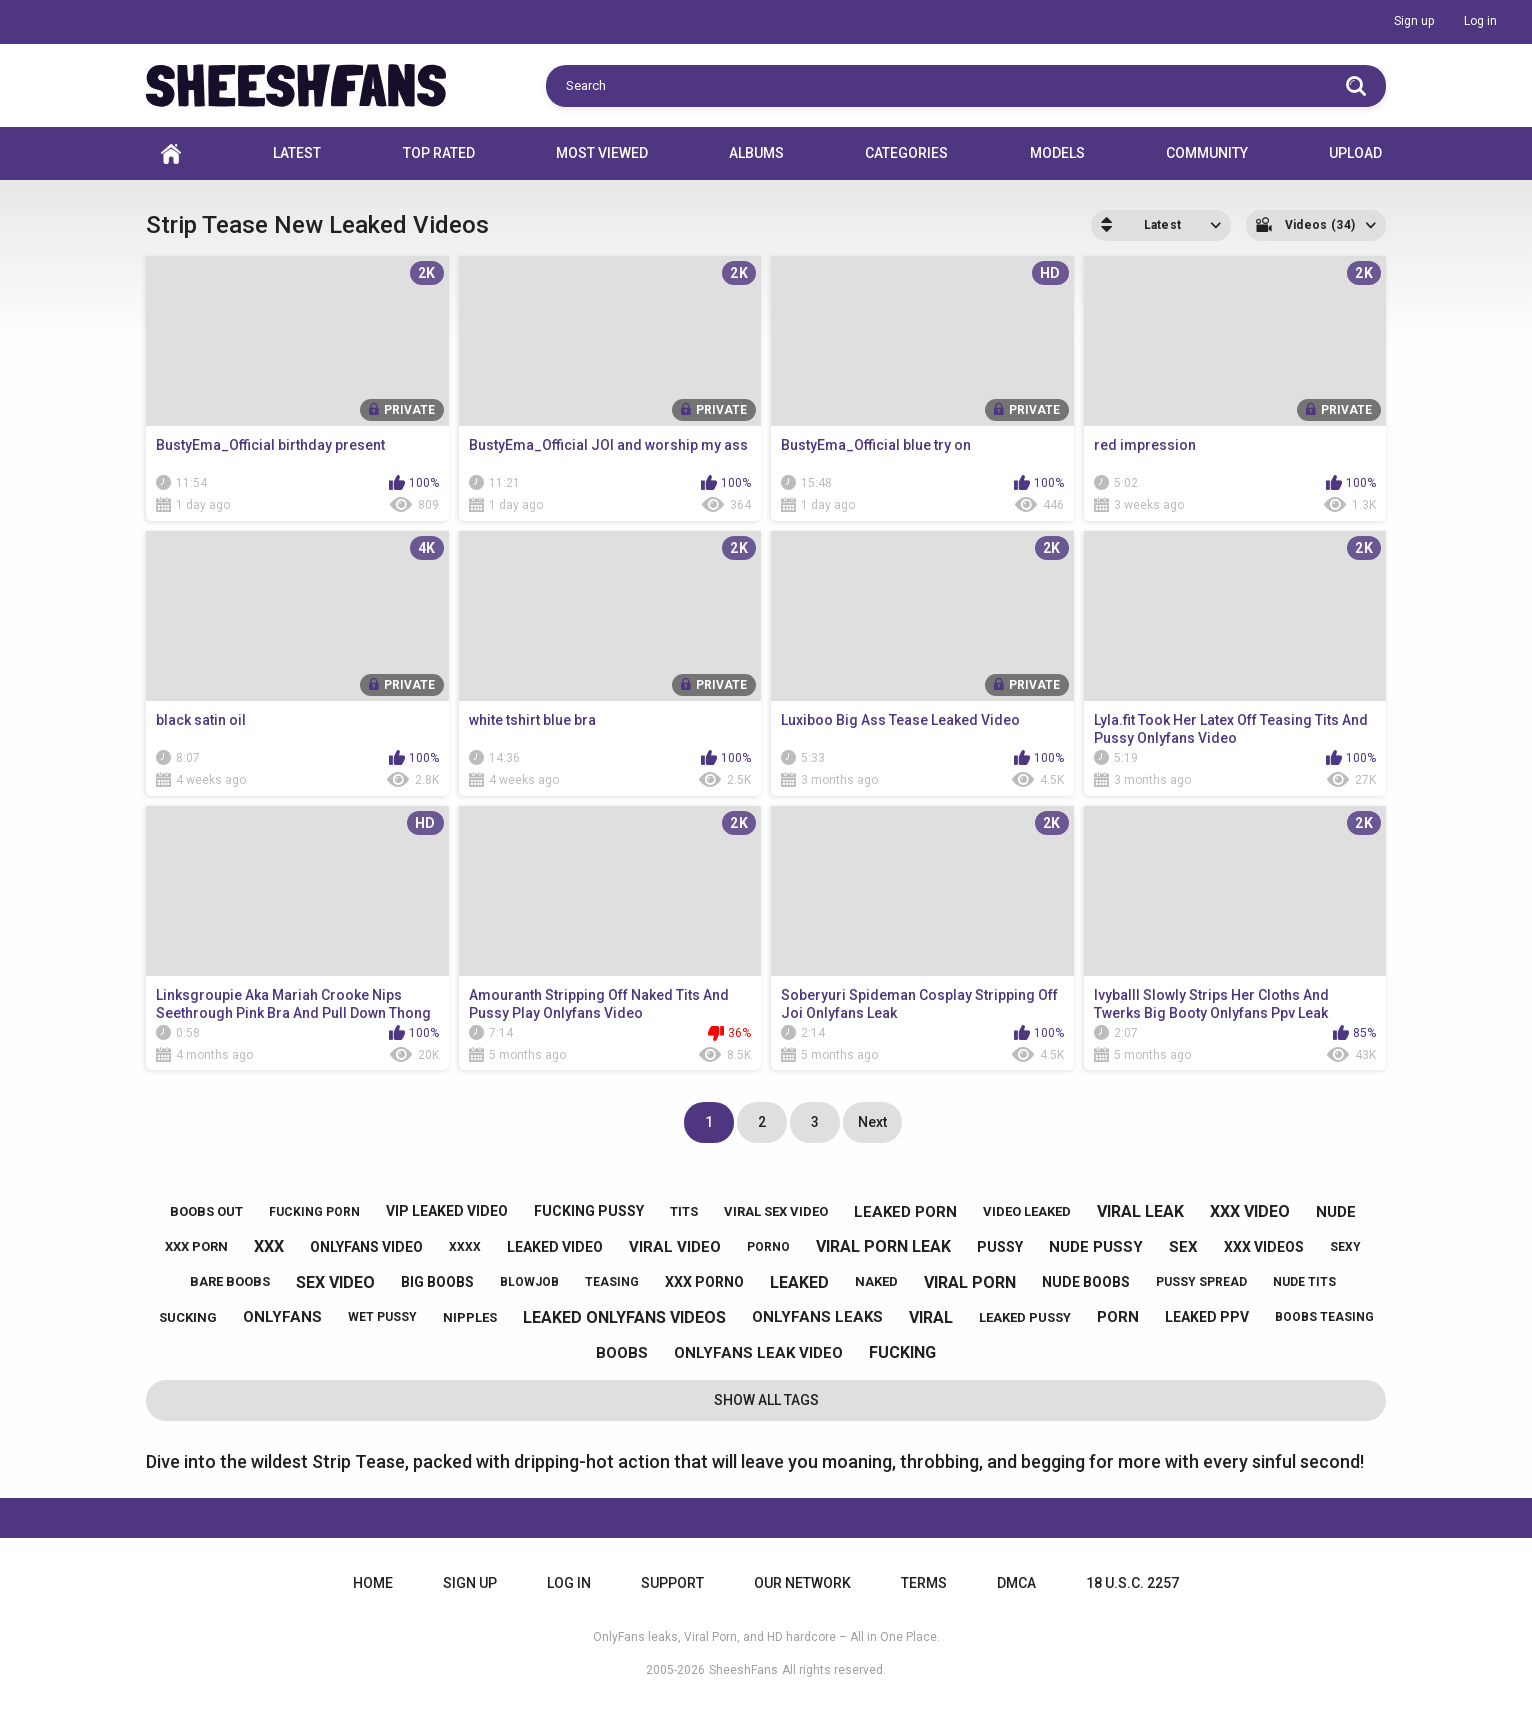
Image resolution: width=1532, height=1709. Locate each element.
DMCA (1016, 1583)
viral (931, 1317)
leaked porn (905, 1212)
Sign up (1414, 21)
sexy (1345, 1247)
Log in (1480, 21)
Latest (297, 153)
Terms (924, 1583)
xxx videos (1264, 1247)
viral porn (970, 1282)
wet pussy (382, 1317)
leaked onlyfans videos (624, 1317)
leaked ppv (1207, 1317)
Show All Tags (766, 1400)
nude (1336, 1212)
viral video (675, 1247)
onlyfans (282, 1317)
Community (1207, 153)
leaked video (555, 1247)
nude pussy (1096, 1247)
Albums (756, 153)
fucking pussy (589, 1211)
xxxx (465, 1247)
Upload (1355, 153)
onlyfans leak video (758, 1353)
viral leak (1140, 1211)
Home (171, 153)
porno (768, 1247)
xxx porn (196, 1246)
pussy (1000, 1247)
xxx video (1250, 1211)
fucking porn (314, 1212)
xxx (269, 1246)
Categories (906, 153)
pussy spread (1201, 1282)
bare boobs (230, 1281)
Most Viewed (602, 153)
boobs (622, 1353)
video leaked (1027, 1211)
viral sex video (776, 1211)
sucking (188, 1317)
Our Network (802, 1583)
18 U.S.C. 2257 (1132, 1583)
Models (1057, 153)
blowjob (529, 1282)
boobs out (206, 1211)
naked (876, 1281)
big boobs (437, 1282)
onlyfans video (366, 1247)
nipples (470, 1317)
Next (872, 1122)
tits (684, 1211)
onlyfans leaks (817, 1317)
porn (1118, 1317)
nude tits (1304, 1282)
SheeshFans (743, 1670)
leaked (799, 1282)
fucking (902, 1352)
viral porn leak (883, 1246)
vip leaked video (447, 1211)
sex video (335, 1282)
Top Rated (439, 153)
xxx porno (704, 1282)
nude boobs (1086, 1282)
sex (1183, 1247)
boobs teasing (1324, 1317)
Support (672, 1583)
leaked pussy (1025, 1317)
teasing (612, 1282)
